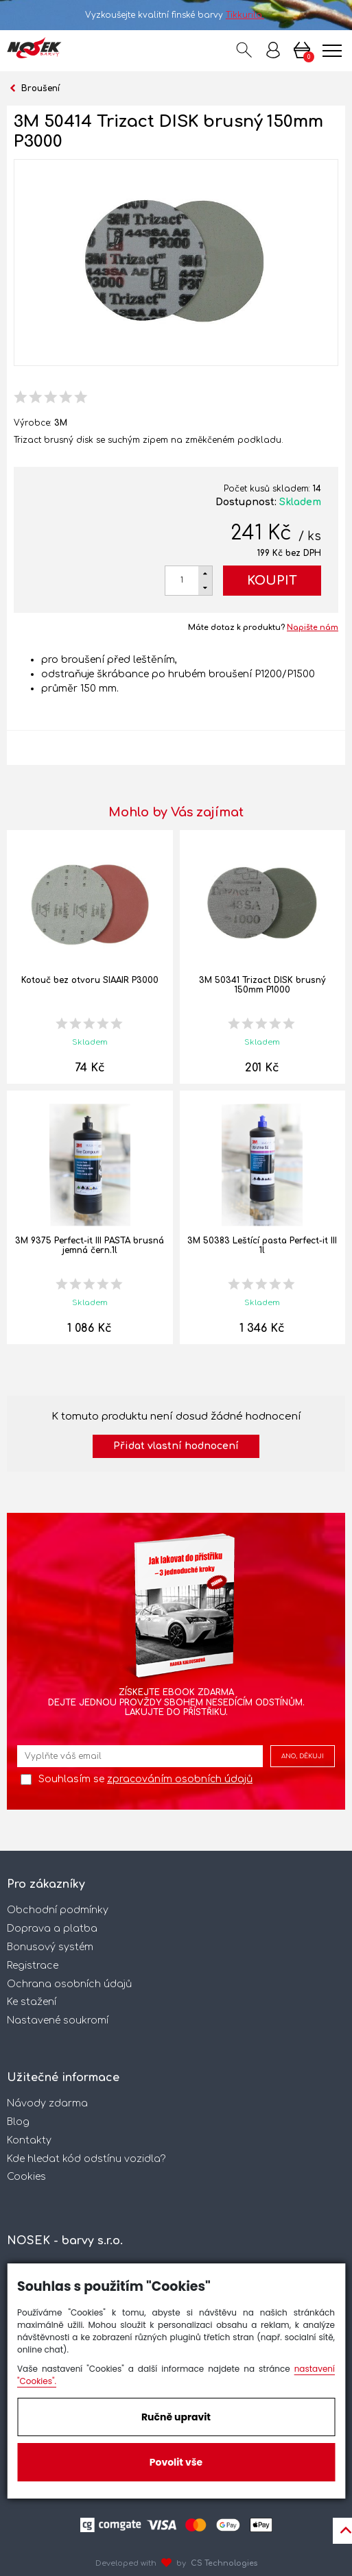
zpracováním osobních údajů (180, 1779)
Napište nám (312, 627)
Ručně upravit (176, 2417)
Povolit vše (176, 2462)
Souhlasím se (145, 1779)
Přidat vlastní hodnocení (176, 1446)
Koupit (272, 580)
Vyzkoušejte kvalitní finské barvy (176, 15)
